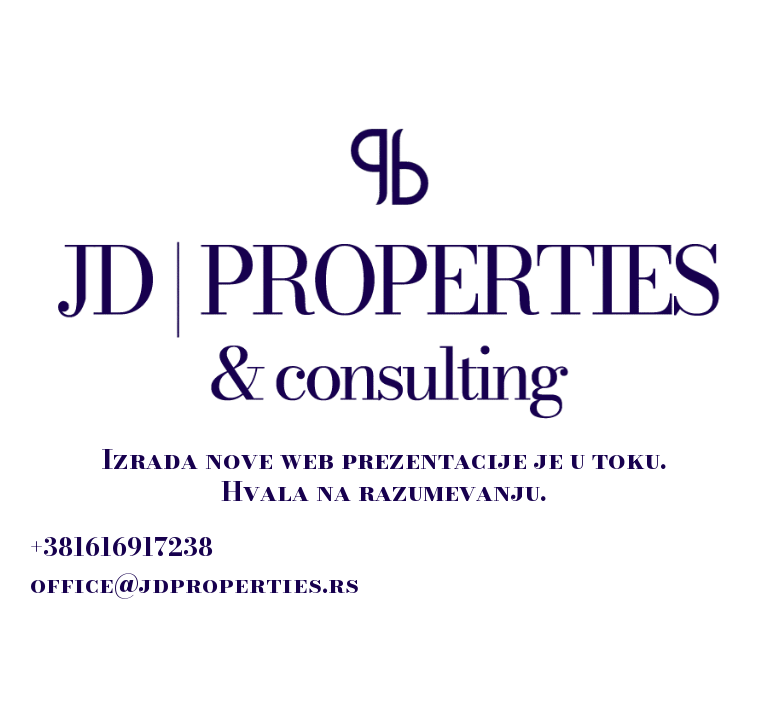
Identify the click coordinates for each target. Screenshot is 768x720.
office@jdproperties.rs (194, 584)
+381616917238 (121, 547)
